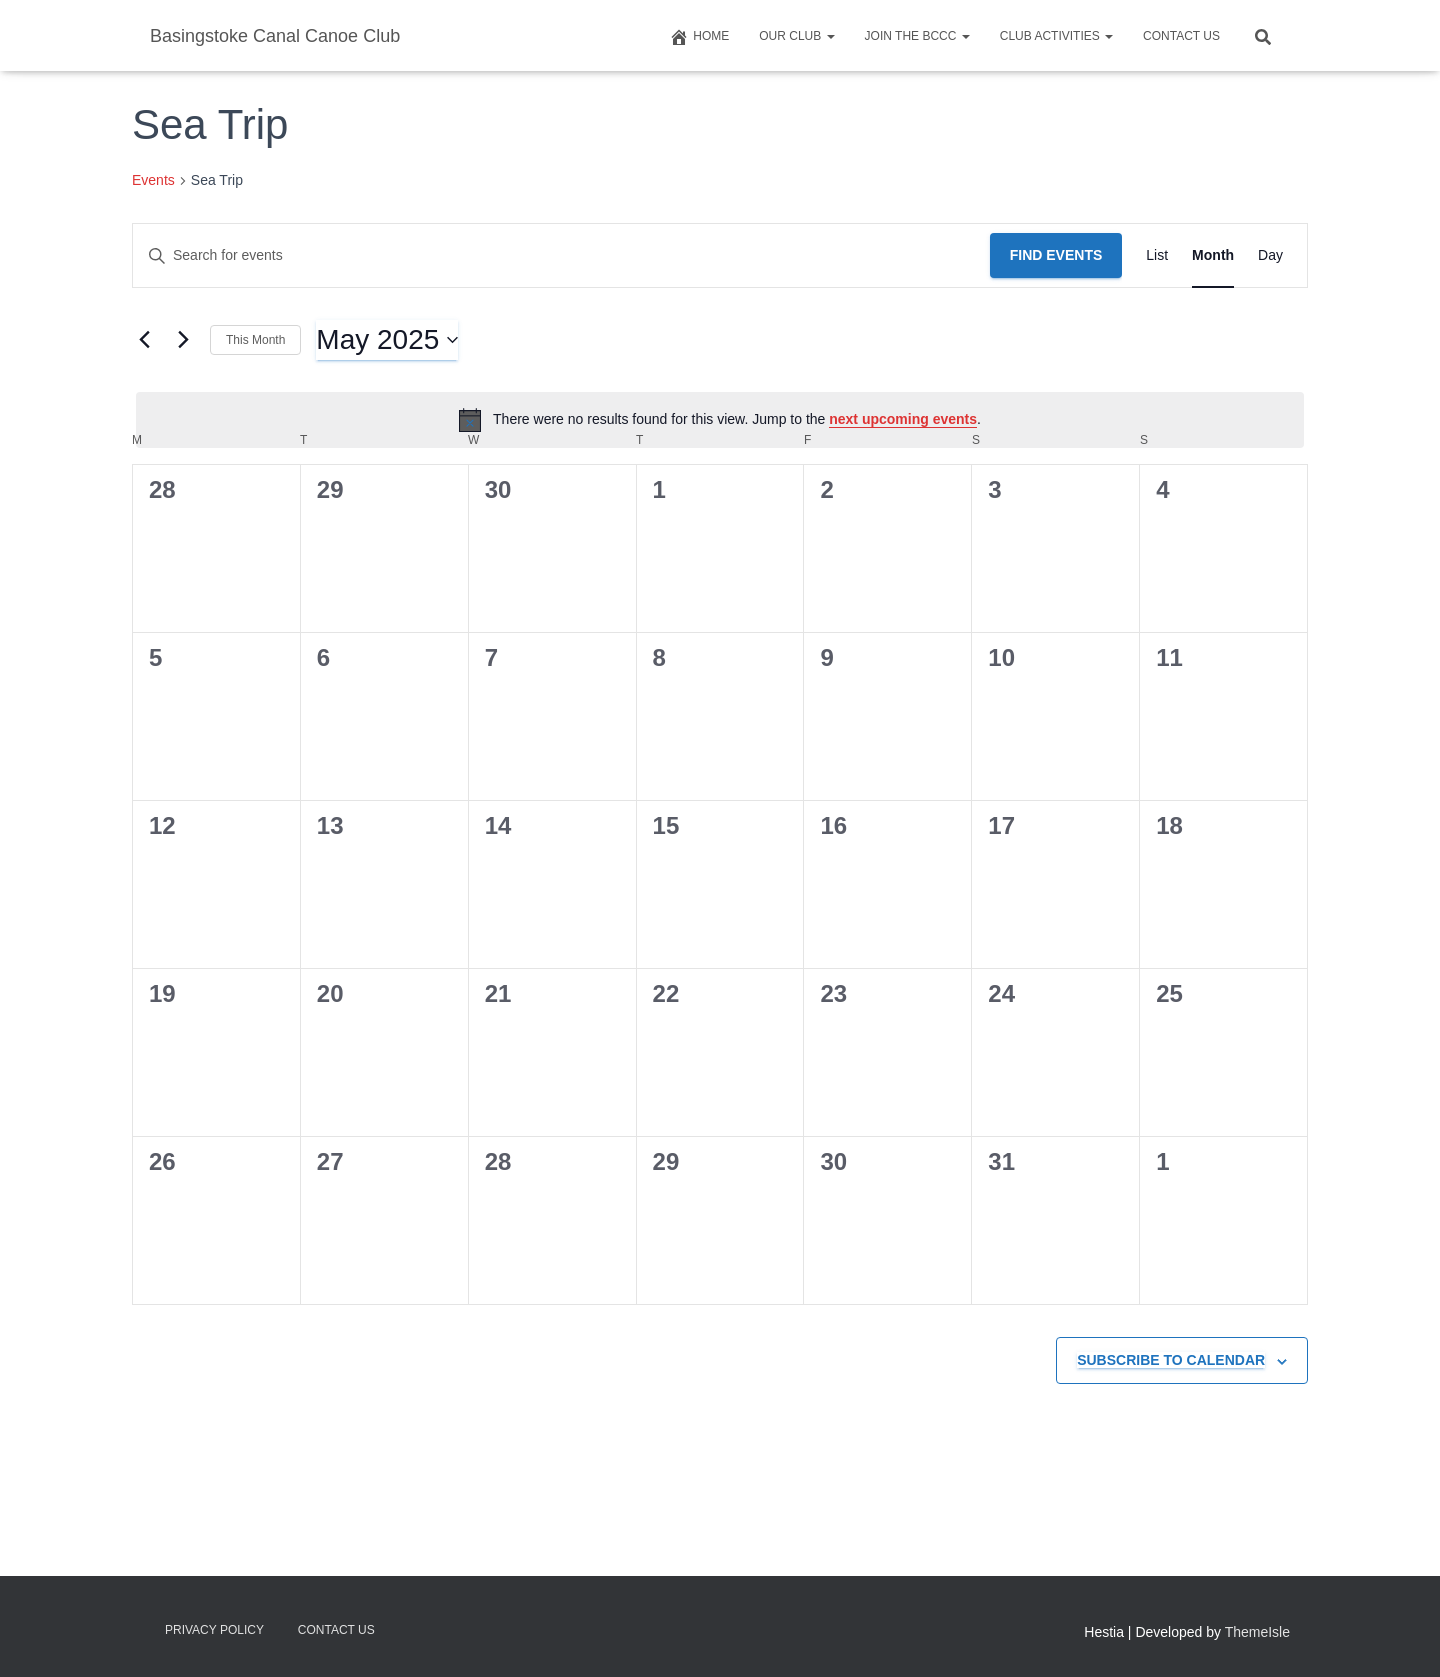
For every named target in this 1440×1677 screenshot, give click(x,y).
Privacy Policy (214, 1630)
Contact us (1181, 36)
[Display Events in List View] (1157, 255)
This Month (255, 340)
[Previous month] (144, 340)
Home (699, 37)
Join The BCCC (917, 36)
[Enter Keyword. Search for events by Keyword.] (561, 255)
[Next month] (183, 340)
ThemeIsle (1257, 1632)
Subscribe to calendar (1171, 1360)
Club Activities (1056, 36)
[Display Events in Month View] (1213, 255)
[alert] (720, 420)
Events (153, 180)
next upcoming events (903, 419)
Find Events (1056, 255)
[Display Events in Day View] (1270, 255)
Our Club (796, 36)
